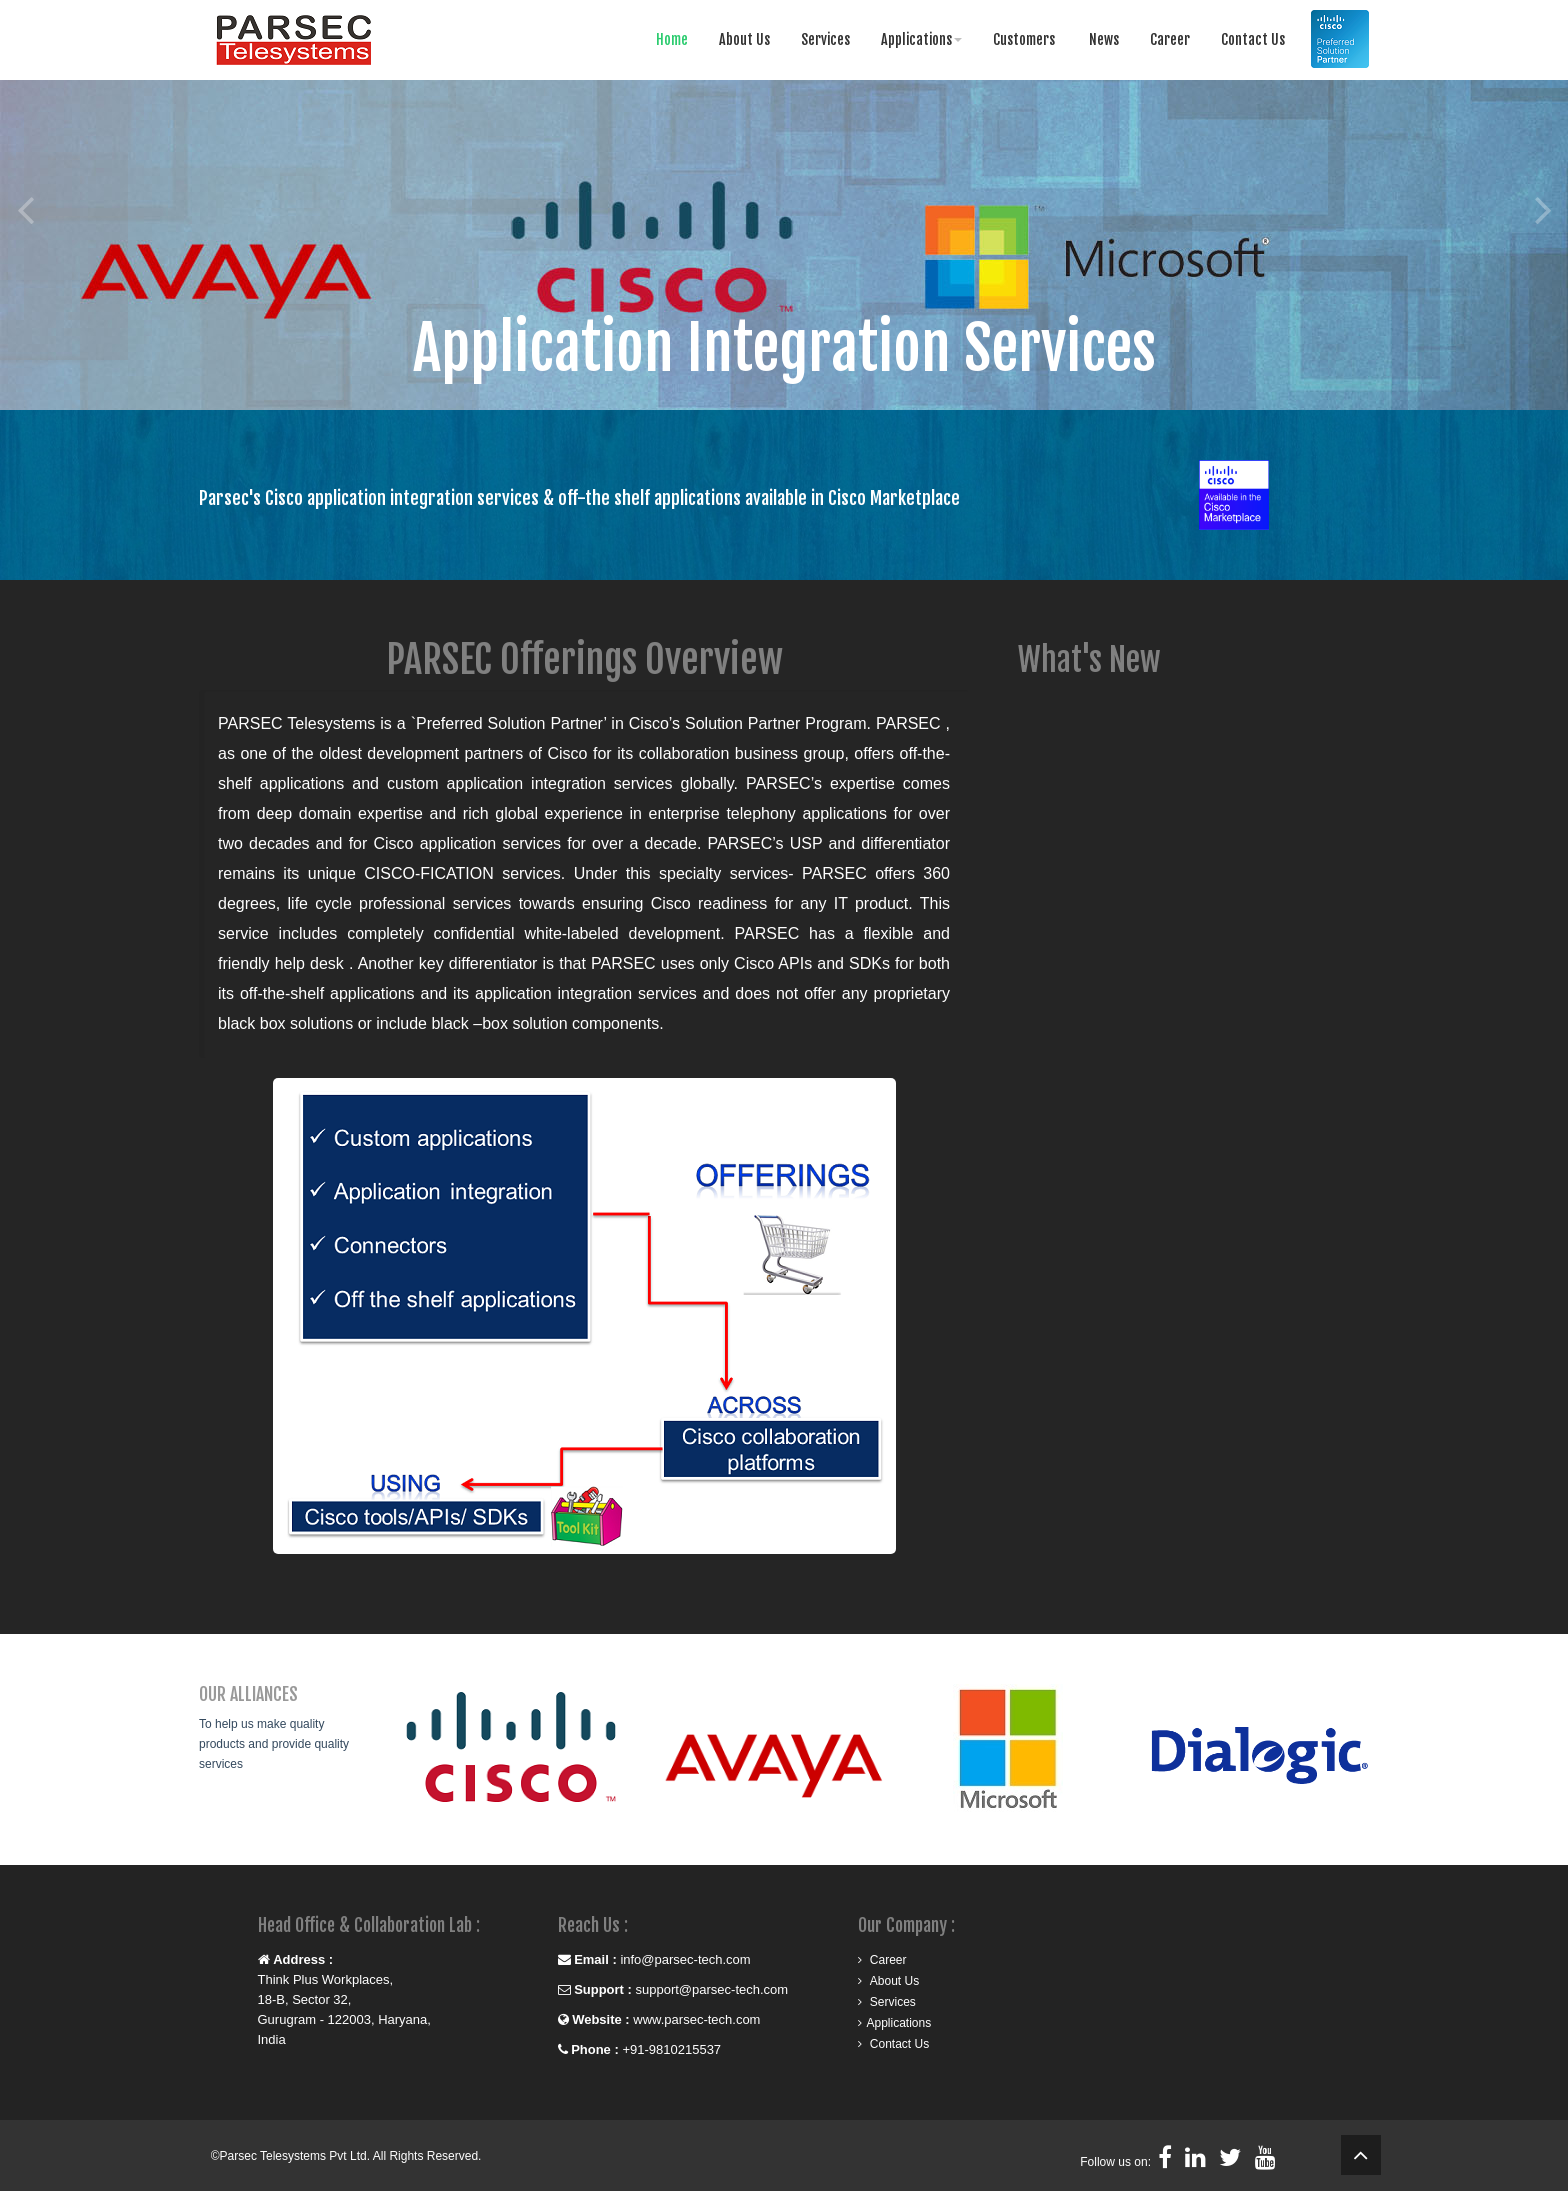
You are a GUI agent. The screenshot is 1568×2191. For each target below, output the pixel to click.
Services (825, 39)
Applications (921, 39)
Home (672, 39)
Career (1170, 39)
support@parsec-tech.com (710, 1989)
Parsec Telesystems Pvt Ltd (293, 2156)
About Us (744, 39)
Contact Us (1253, 39)
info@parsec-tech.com (685, 1959)
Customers (1024, 39)
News (1102, 39)
